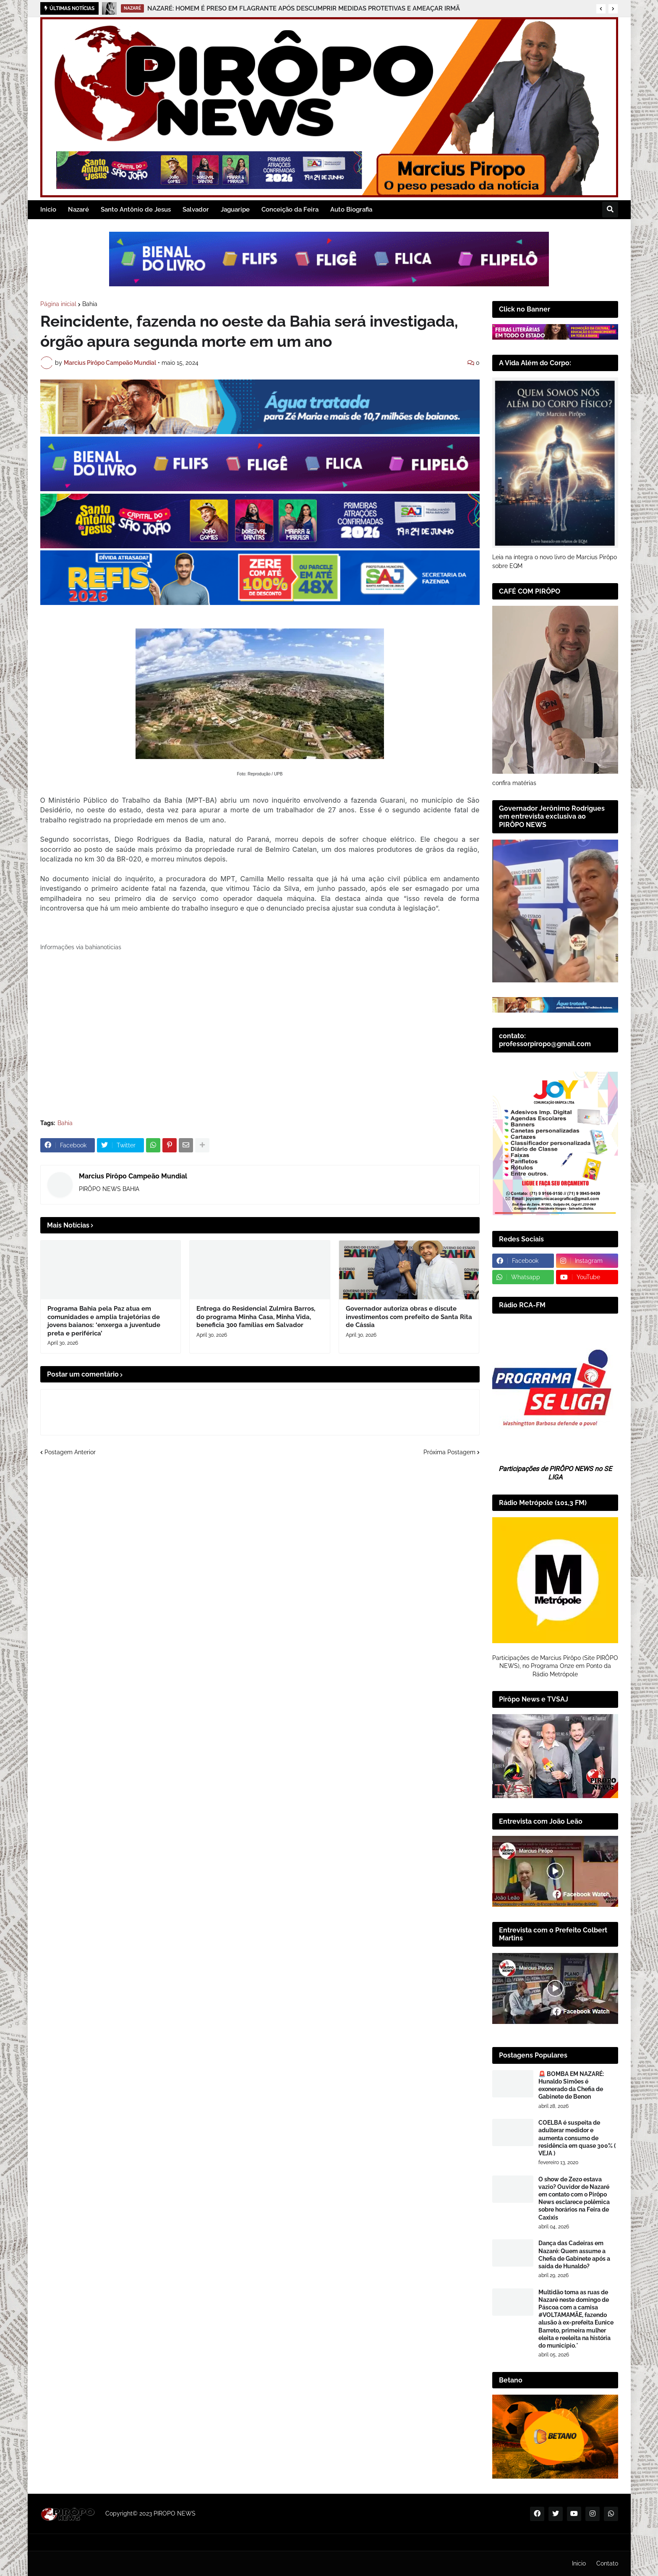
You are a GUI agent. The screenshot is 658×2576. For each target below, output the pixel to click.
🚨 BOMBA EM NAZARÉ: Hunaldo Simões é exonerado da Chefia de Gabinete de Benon (571, 2085)
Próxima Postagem (449, 1452)
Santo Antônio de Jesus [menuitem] (136, 209)
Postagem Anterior (70, 1452)
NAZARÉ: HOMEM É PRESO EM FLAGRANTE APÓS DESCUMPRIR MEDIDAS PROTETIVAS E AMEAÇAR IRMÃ (303, 8)
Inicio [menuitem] (48, 209)
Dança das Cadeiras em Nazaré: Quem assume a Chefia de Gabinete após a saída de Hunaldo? (574, 2255)
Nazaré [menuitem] (78, 209)
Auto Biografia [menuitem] (351, 209)
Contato (607, 2563)
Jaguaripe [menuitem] (235, 209)
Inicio (579, 2563)
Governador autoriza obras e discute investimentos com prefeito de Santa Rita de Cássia (409, 1317)
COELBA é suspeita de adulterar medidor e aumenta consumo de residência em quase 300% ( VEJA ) (577, 2138)
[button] (601, 9)
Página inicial (58, 304)
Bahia (89, 304)
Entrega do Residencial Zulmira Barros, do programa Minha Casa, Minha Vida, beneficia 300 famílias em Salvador (255, 1317)
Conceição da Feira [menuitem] (290, 209)
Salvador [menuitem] (196, 209)
